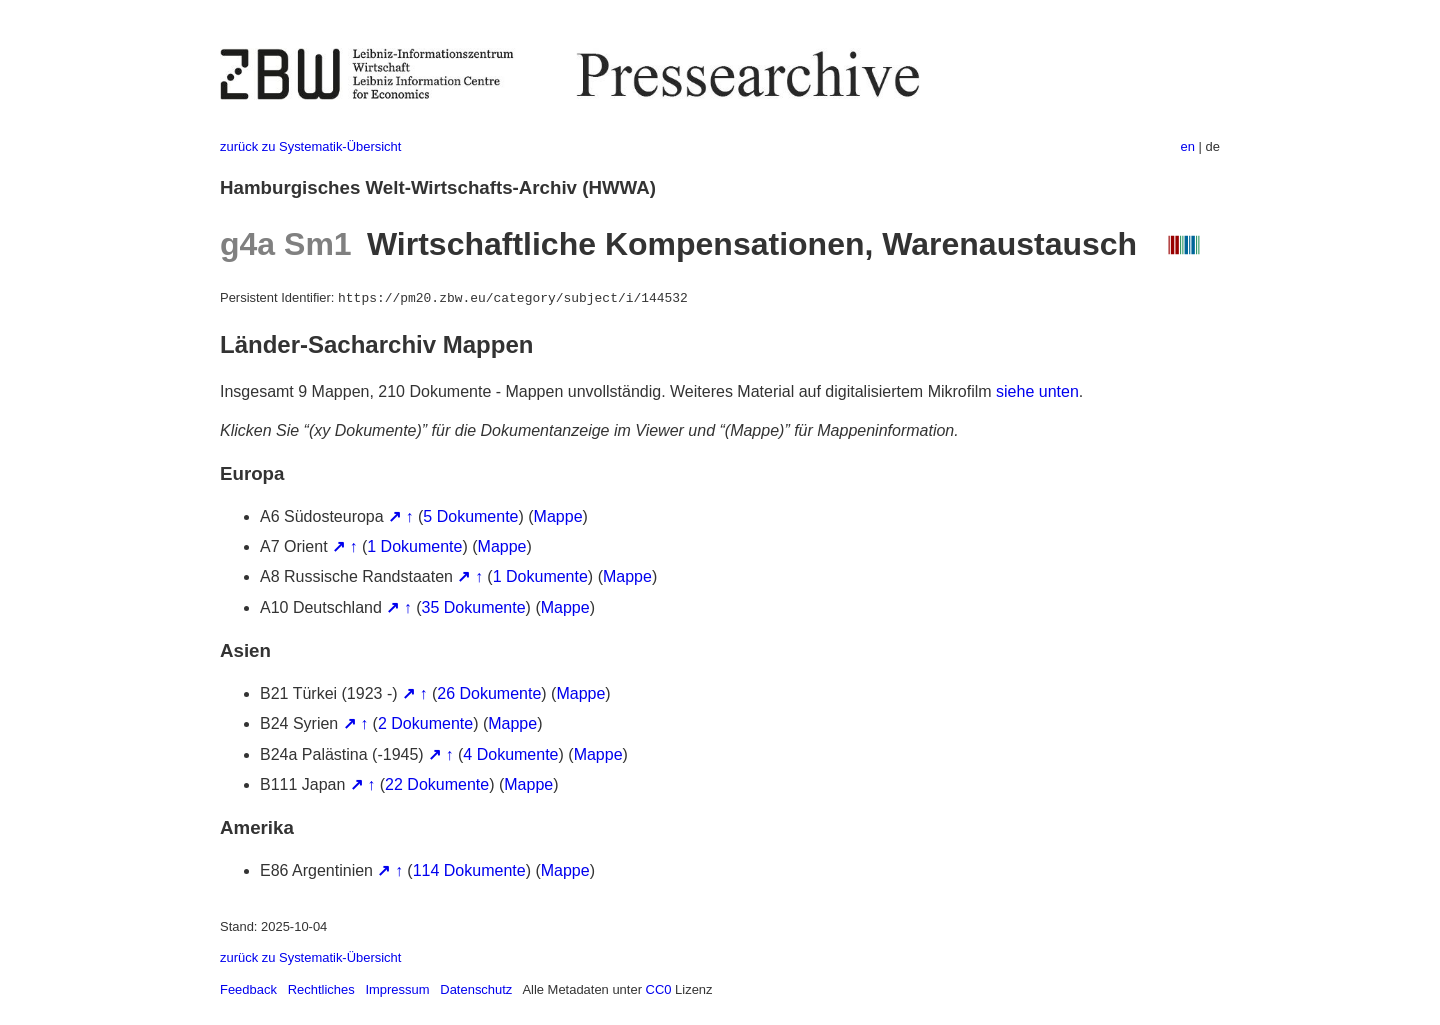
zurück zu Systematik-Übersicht (310, 146)
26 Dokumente (489, 693)
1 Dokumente (414, 546)
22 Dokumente (437, 784)
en (1188, 146)
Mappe (558, 516)
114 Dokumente (469, 870)
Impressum (397, 989)
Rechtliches (321, 989)
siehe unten (1037, 391)
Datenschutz (476, 989)
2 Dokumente (425, 723)
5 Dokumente (470, 516)
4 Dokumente (510, 754)
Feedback (248, 989)
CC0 (659, 989)
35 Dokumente (474, 607)
